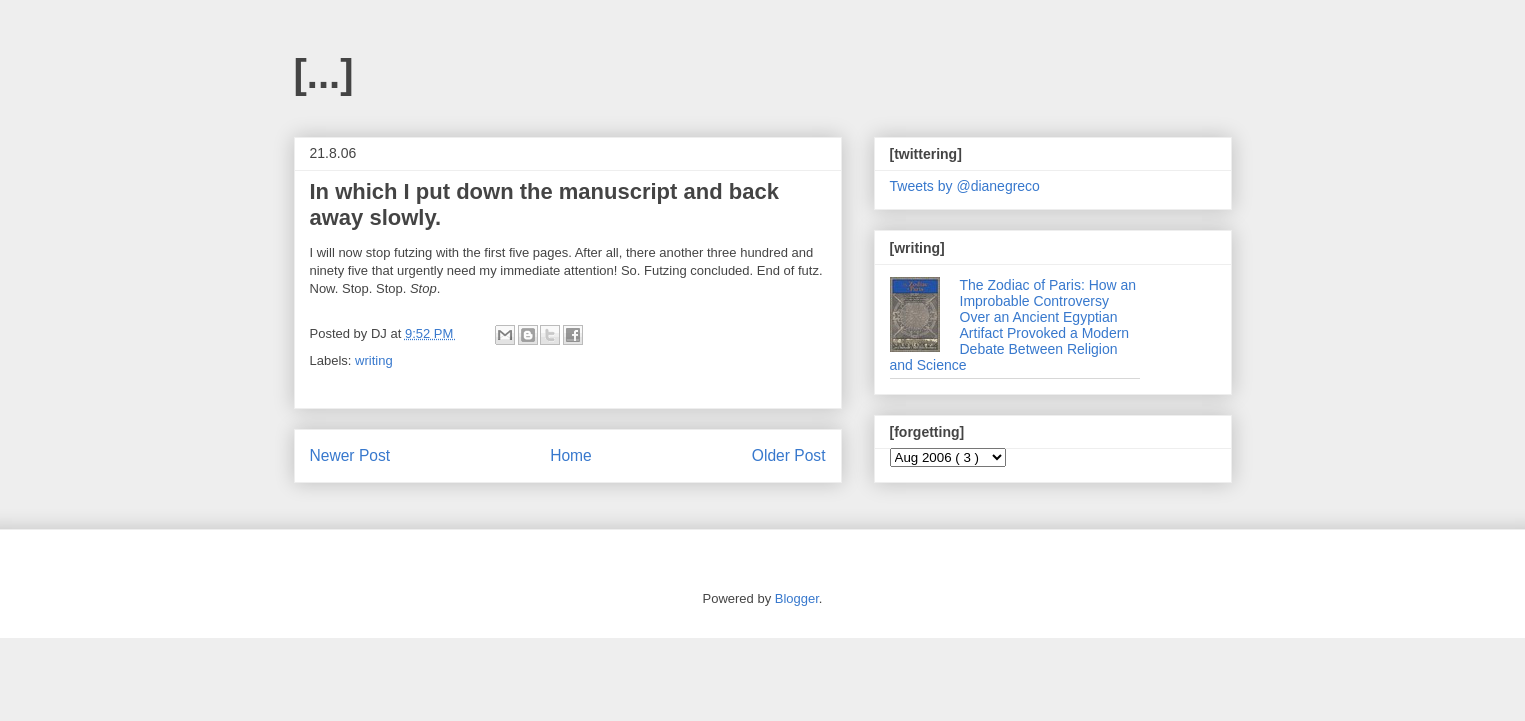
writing (374, 360)
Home (571, 455)
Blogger (797, 598)
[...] (324, 74)
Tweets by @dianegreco (965, 186)
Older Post (789, 455)
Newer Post (350, 455)
